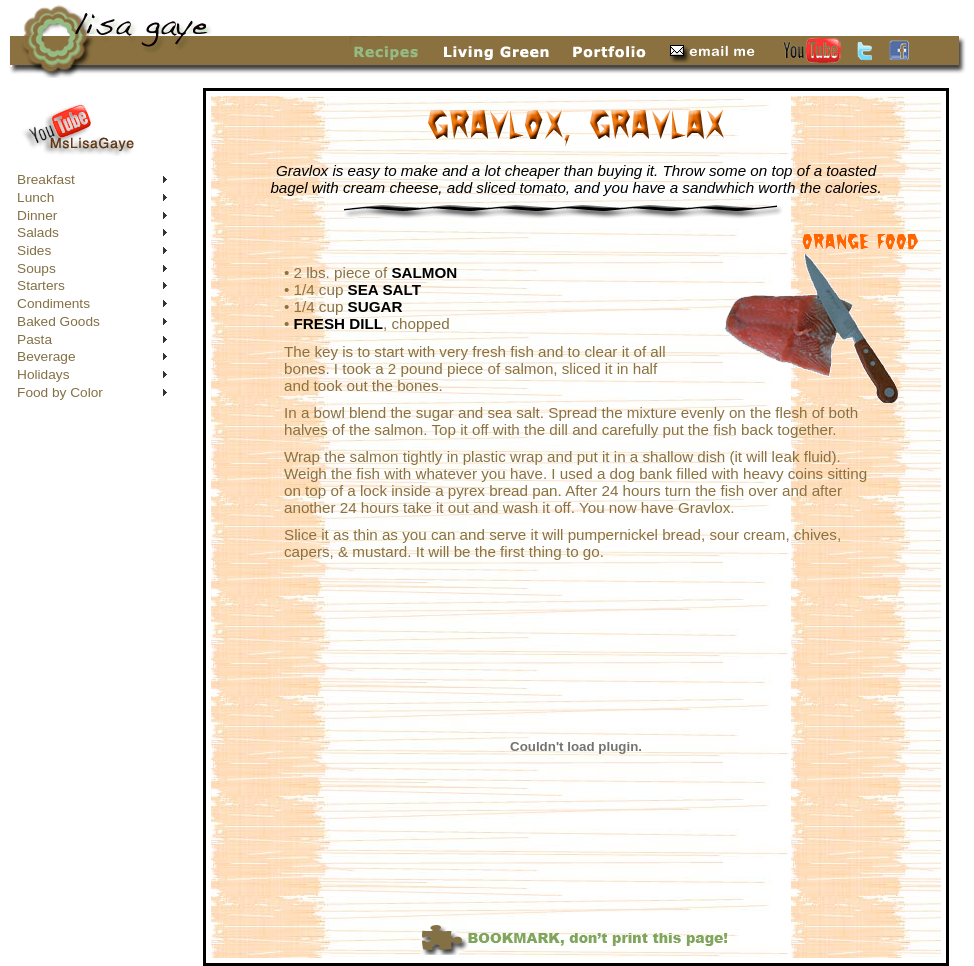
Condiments (53, 303)
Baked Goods (58, 321)
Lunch (35, 197)
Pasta (34, 339)
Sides (34, 250)
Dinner (37, 215)
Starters (41, 285)
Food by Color (60, 392)
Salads (38, 232)
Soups (36, 268)
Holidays (43, 374)
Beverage (46, 356)
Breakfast (46, 179)
